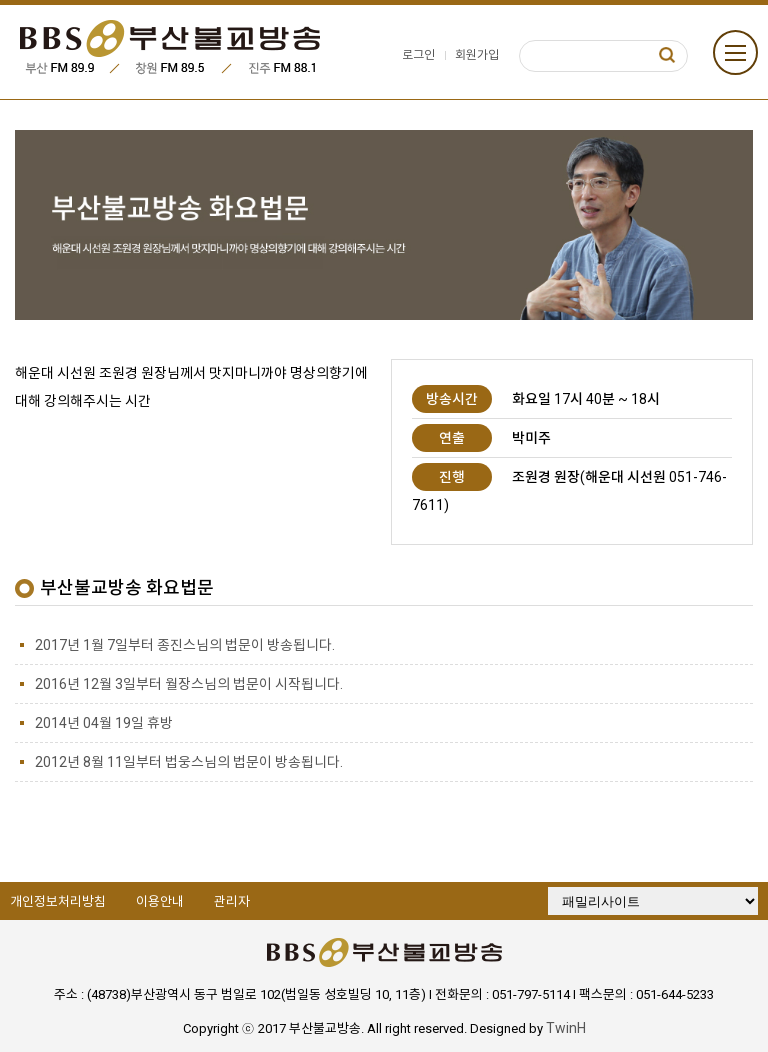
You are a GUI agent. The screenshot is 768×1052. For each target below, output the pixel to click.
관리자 (232, 901)
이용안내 (160, 901)
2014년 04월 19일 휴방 (104, 723)
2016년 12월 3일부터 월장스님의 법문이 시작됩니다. (189, 684)
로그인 (418, 55)
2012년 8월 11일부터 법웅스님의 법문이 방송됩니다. (189, 762)
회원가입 (477, 55)
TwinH (566, 1028)
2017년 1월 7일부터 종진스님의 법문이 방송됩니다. (185, 645)
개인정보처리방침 (58, 901)
